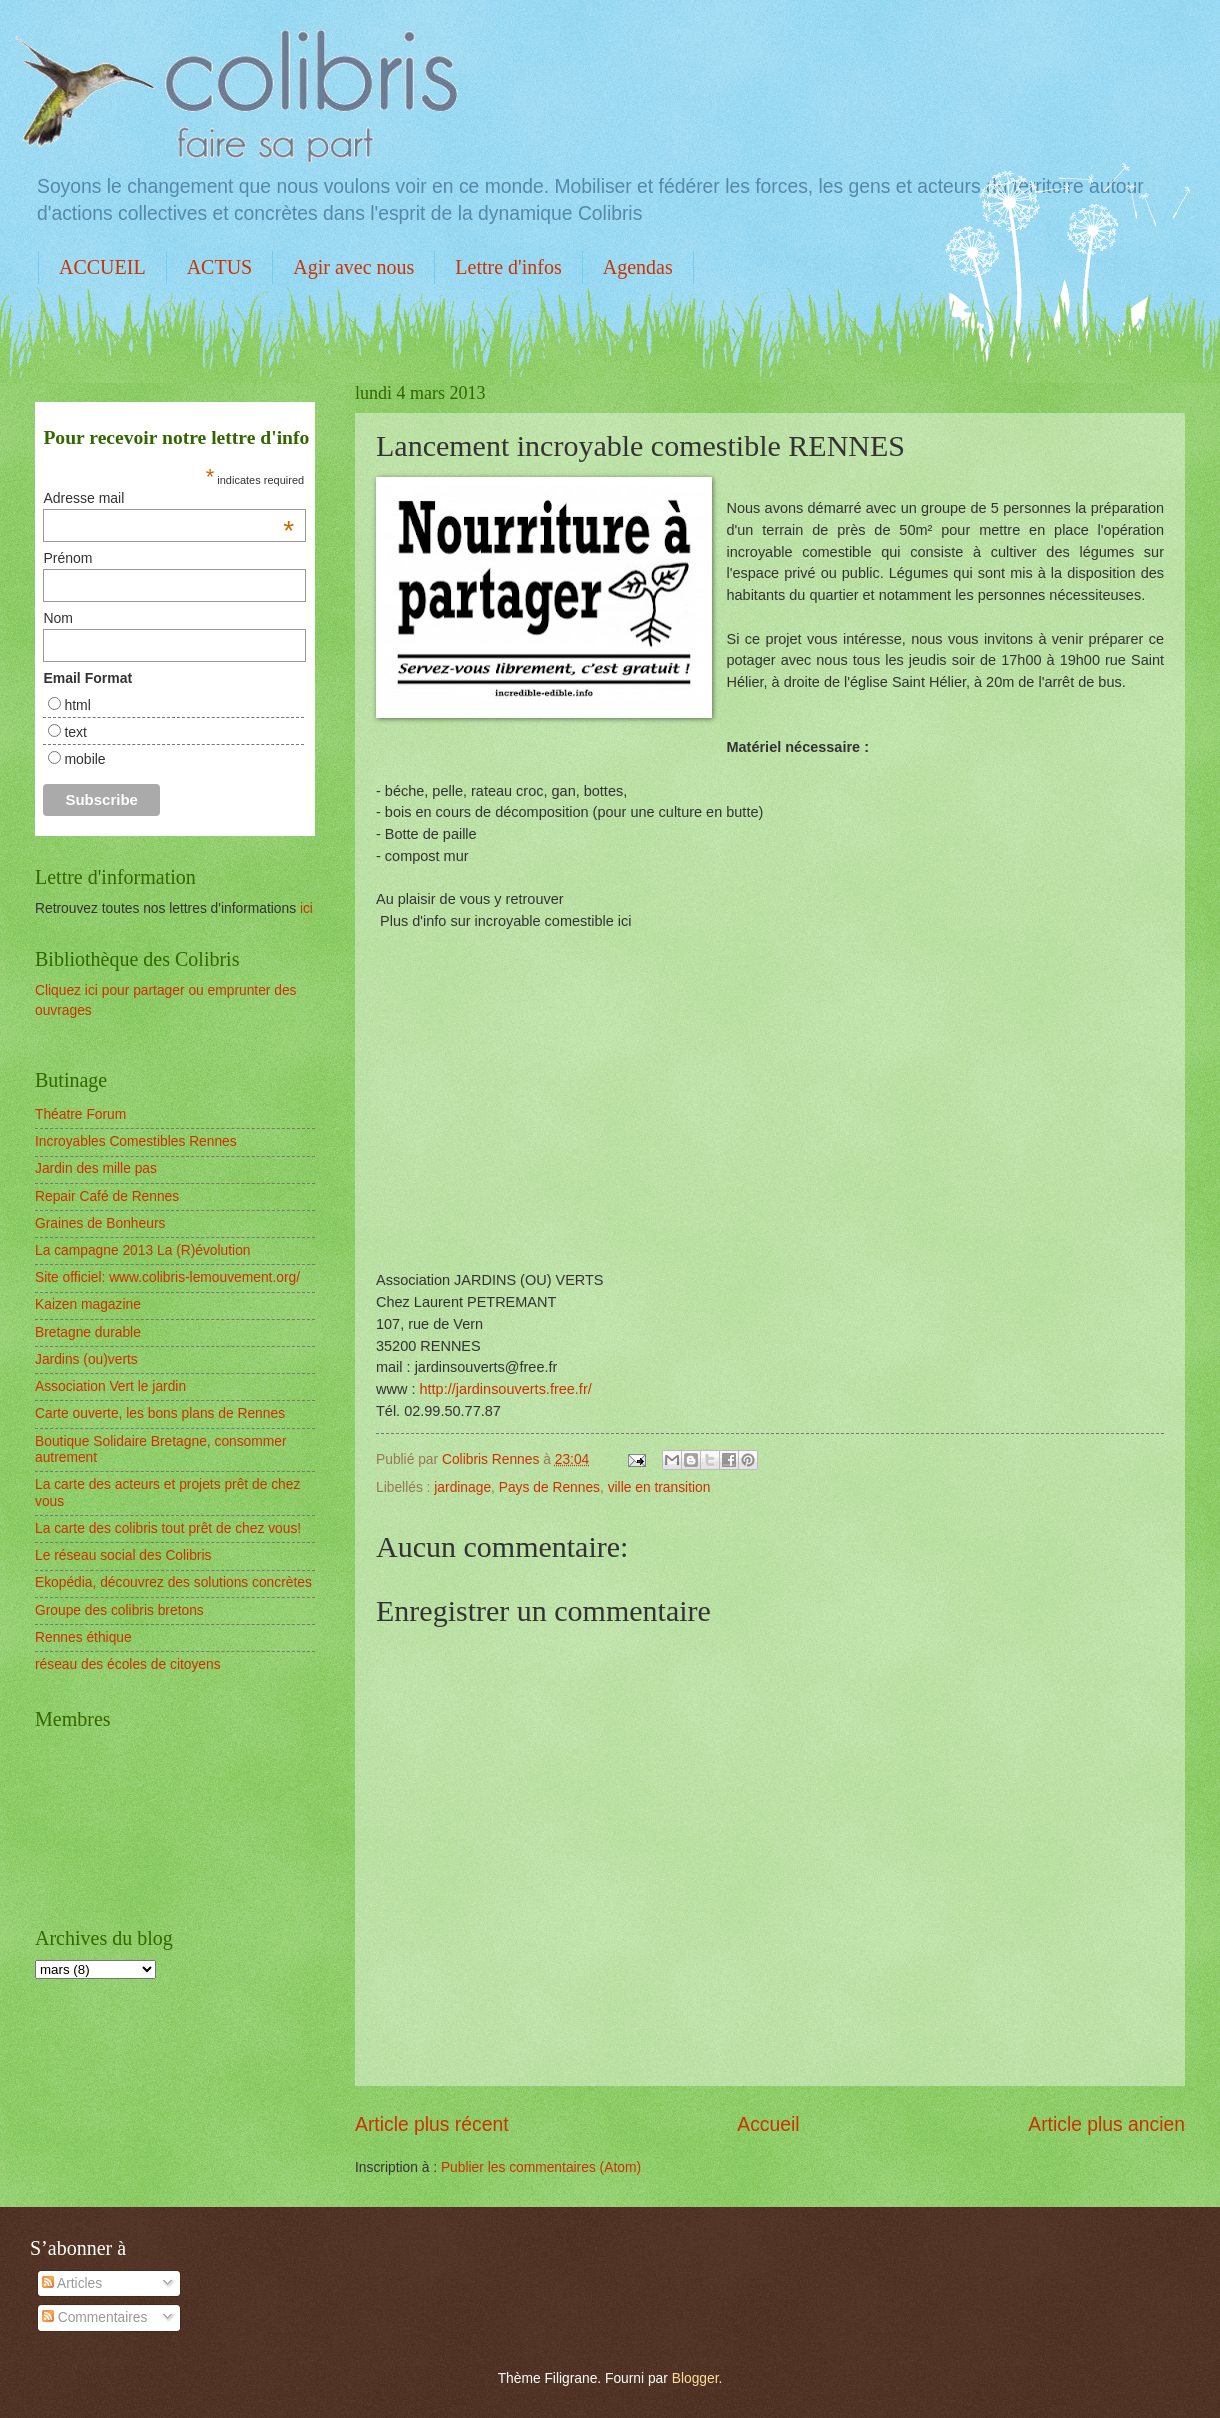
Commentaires (95, 2317)
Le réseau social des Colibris (123, 1555)
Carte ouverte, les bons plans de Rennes (160, 1413)
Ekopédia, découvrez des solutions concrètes (173, 1582)
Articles (72, 2283)
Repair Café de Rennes (107, 1196)
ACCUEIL (102, 267)
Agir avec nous (353, 267)
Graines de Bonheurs (100, 1223)
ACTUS (220, 267)
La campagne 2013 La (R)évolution (143, 1250)
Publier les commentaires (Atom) (541, 2167)
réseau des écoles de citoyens (128, 1664)
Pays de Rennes (549, 1487)
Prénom (67, 558)
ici (306, 908)
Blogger (695, 2378)
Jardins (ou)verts (86, 1359)
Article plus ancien (1106, 2124)
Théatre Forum (80, 1114)
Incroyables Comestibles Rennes (136, 1141)
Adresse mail (168, 498)
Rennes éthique (83, 1637)
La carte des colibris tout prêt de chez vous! (168, 1528)
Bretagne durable (88, 1332)
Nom (58, 618)
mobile (84, 759)
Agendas (638, 267)
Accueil (768, 2124)
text (75, 732)
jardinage (462, 1487)
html (77, 705)
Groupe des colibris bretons (119, 1610)
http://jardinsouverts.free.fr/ (505, 1389)
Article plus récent (432, 2124)
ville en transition (659, 1487)
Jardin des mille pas (96, 1168)
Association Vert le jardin (110, 1386)
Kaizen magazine (88, 1304)
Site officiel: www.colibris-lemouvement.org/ (167, 1277)
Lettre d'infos (508, 267)
